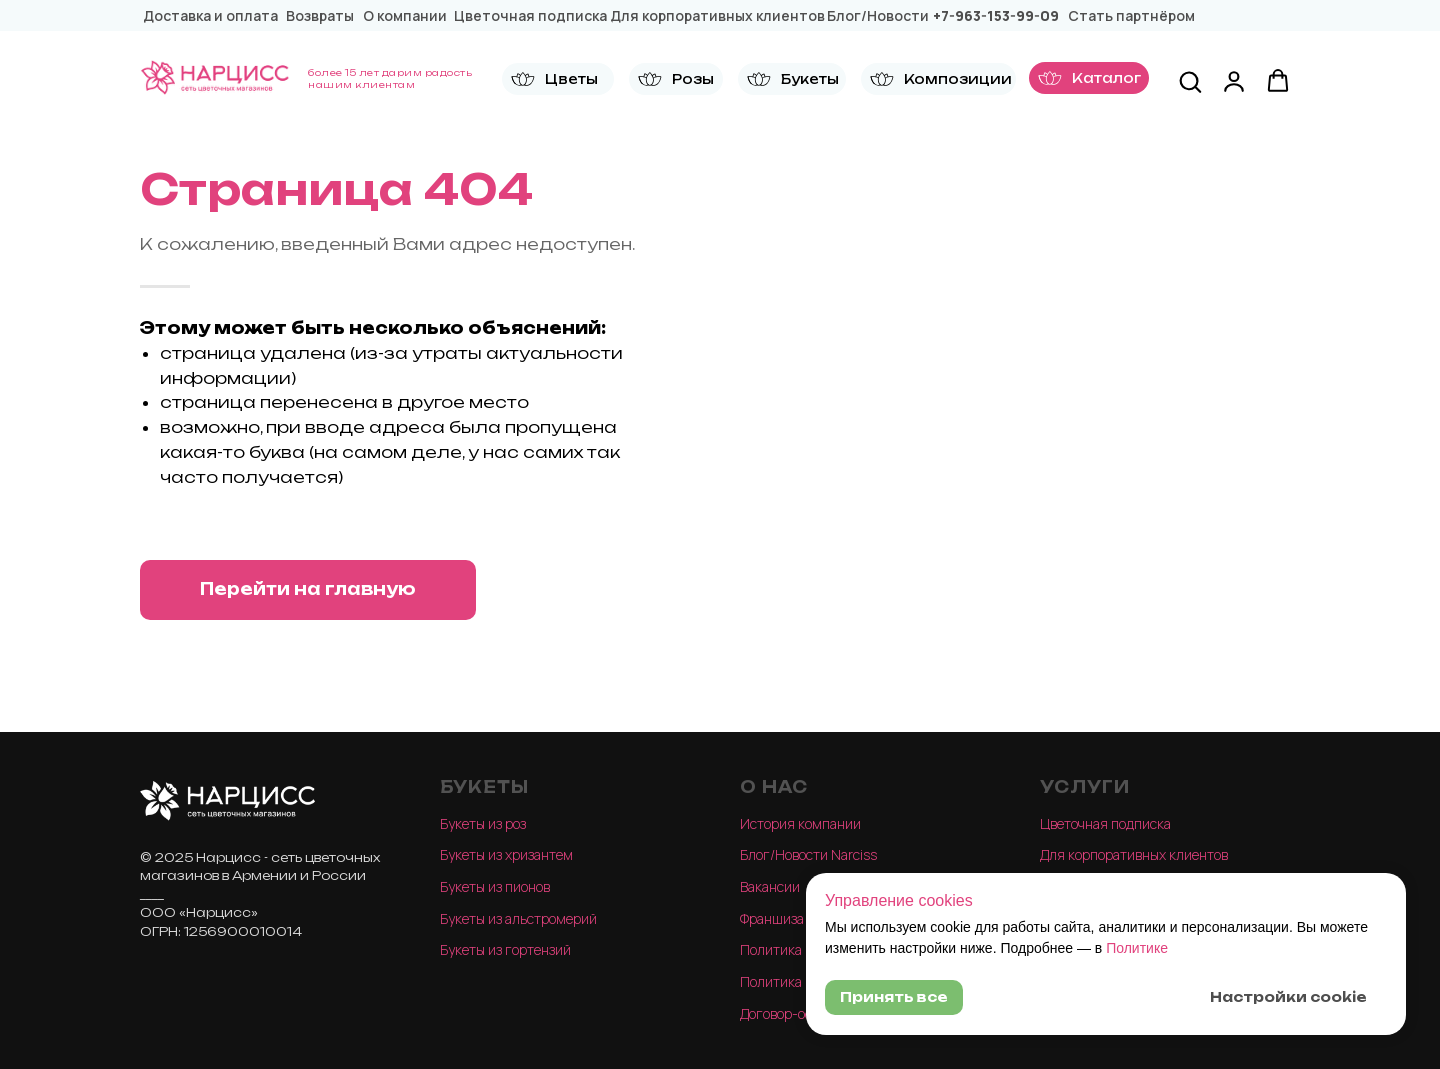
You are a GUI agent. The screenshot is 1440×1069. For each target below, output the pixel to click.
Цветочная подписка (1105, 823)
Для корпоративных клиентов (1134, 854)
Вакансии (770, 886)
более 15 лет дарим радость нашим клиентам (390, 78)
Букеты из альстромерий (518, 918)
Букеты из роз (483, 823)
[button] (558, 79)
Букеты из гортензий (505, 949)
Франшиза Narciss (796, 918)
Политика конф (788, 949)
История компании (800, 823)
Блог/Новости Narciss (808, 854)
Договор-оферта (791, 1013)
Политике (1137, 948)
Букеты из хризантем (506, 854)
